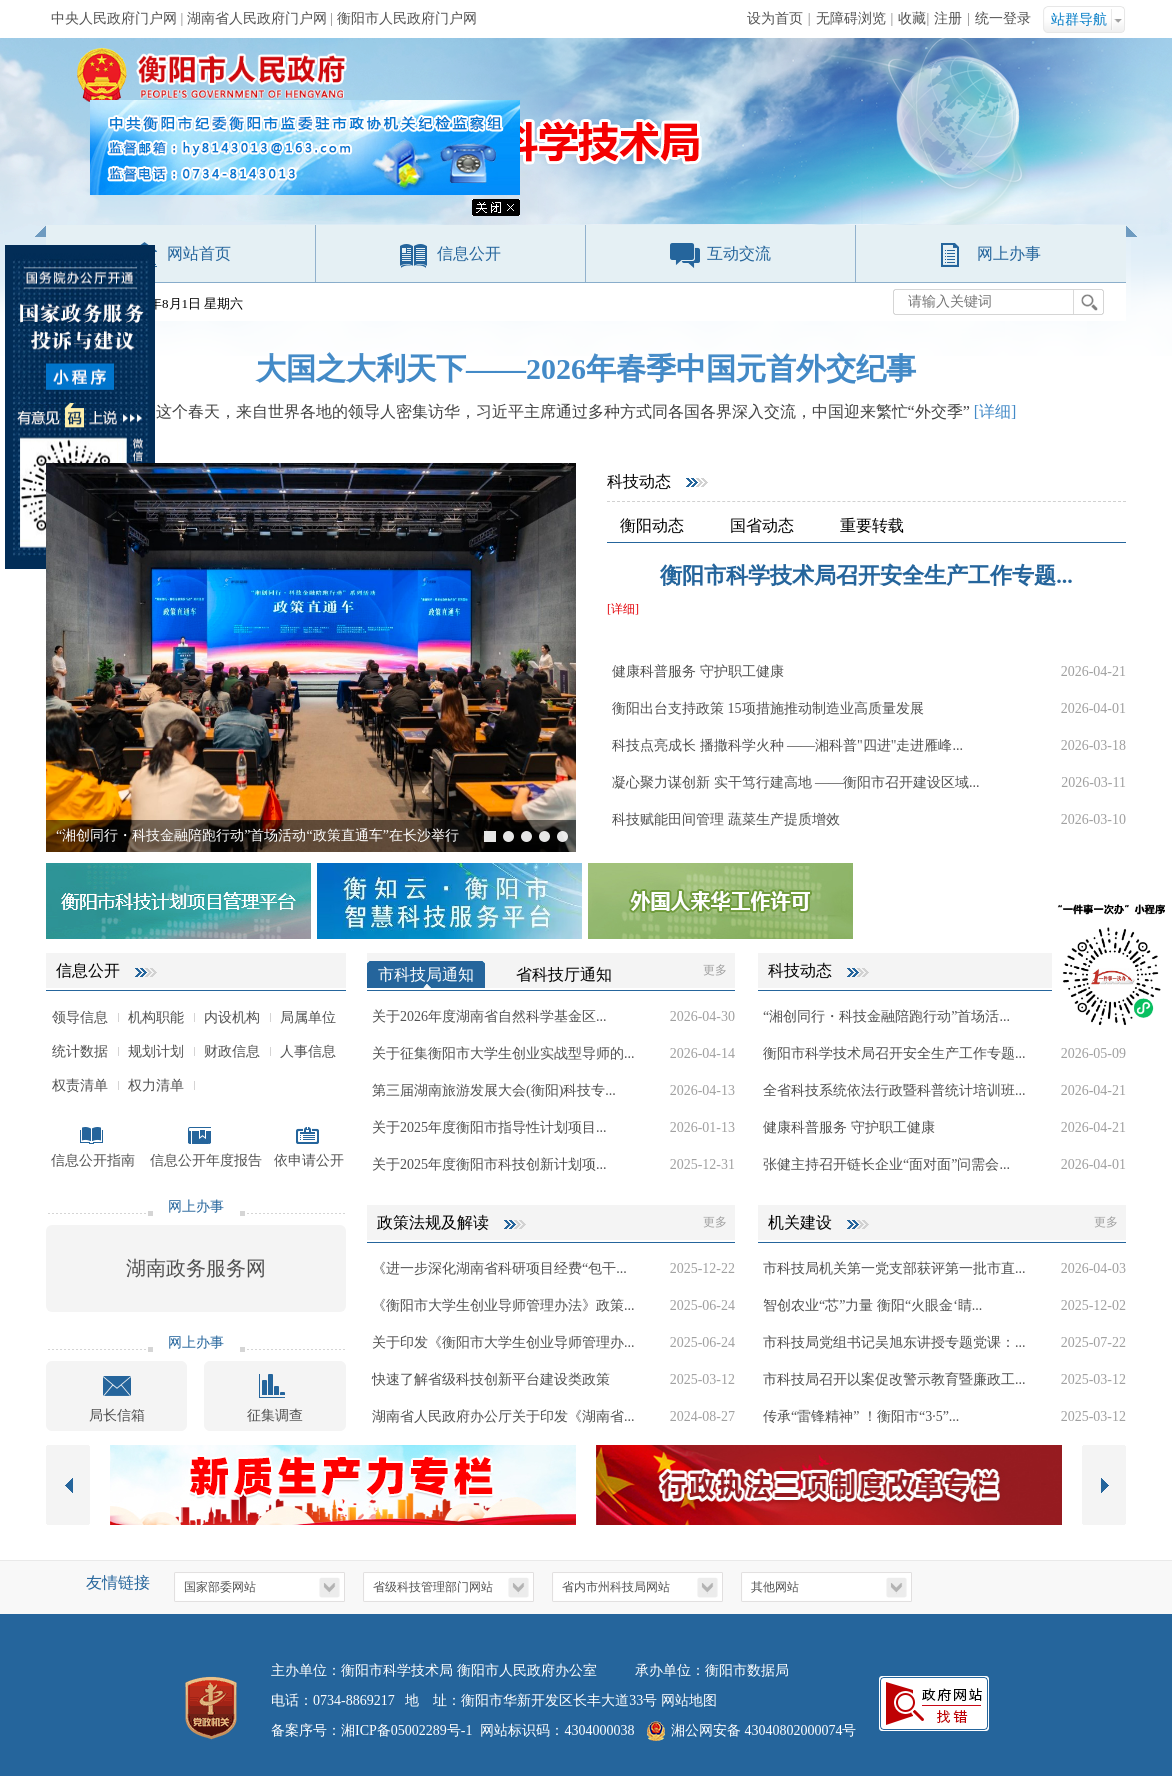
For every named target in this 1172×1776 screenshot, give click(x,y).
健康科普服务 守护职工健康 (698, 671)
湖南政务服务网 (196, 1268)
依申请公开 (309, 1160)
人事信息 (308, 1051)
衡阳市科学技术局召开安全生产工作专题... (866, 575)
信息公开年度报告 (206, 1160)
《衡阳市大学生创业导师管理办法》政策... (503, 1305)
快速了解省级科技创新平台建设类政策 (491, 1379)
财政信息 (232, 1051)
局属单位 (308, 1017)
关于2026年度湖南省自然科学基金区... (489, 1016)
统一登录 (1003, 18)
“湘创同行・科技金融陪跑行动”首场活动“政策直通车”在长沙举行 (257, 835)
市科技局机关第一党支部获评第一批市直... (894, 1268)
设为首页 (775, 18)
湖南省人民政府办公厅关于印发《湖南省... (503, 1416)
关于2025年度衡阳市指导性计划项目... (489, 1127)
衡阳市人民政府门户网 (407, 18)
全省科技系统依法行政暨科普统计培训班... (894, 1090)
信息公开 (469, 253)
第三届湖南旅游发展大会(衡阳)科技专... (494, 1090)
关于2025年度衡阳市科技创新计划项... (489, 1164)
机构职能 (156, 1017)
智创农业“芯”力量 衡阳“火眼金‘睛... (872, 1305)
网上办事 (1009, 253)
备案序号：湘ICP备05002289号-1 (371, 1730)
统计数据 (80, 1051)
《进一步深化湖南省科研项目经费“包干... (499, 1268)
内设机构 (232, 1017)
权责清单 (80, 1085)
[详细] (995, 411)
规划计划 (156, 1051)
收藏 (912, 18)
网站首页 (199, 253)
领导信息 (80, 1017)
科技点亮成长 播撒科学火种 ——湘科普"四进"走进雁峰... (787, 745)
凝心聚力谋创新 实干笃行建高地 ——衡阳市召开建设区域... (796, 782)
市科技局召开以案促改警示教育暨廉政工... (894, 1379)
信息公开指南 (93, 1160)
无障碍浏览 (851, 18)
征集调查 (275, 1415)
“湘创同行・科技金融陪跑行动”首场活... (886, 1016)
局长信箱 (117, 1415)
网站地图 (689, 1700)
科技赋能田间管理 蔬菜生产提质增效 (726, 819)
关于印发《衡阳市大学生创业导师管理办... (503, 1342)
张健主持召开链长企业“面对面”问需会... (886, 1164)
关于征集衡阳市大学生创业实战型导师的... (503, 1053)
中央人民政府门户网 (114, 18)
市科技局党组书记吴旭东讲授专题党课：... (894, 1342)
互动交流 (739, 253)
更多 (715, 970)
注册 (948, 18)
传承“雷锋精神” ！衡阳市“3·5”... (861, 1416)
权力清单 (156, 1085)
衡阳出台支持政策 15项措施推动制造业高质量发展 (768, 708)
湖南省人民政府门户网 (257, 18)
